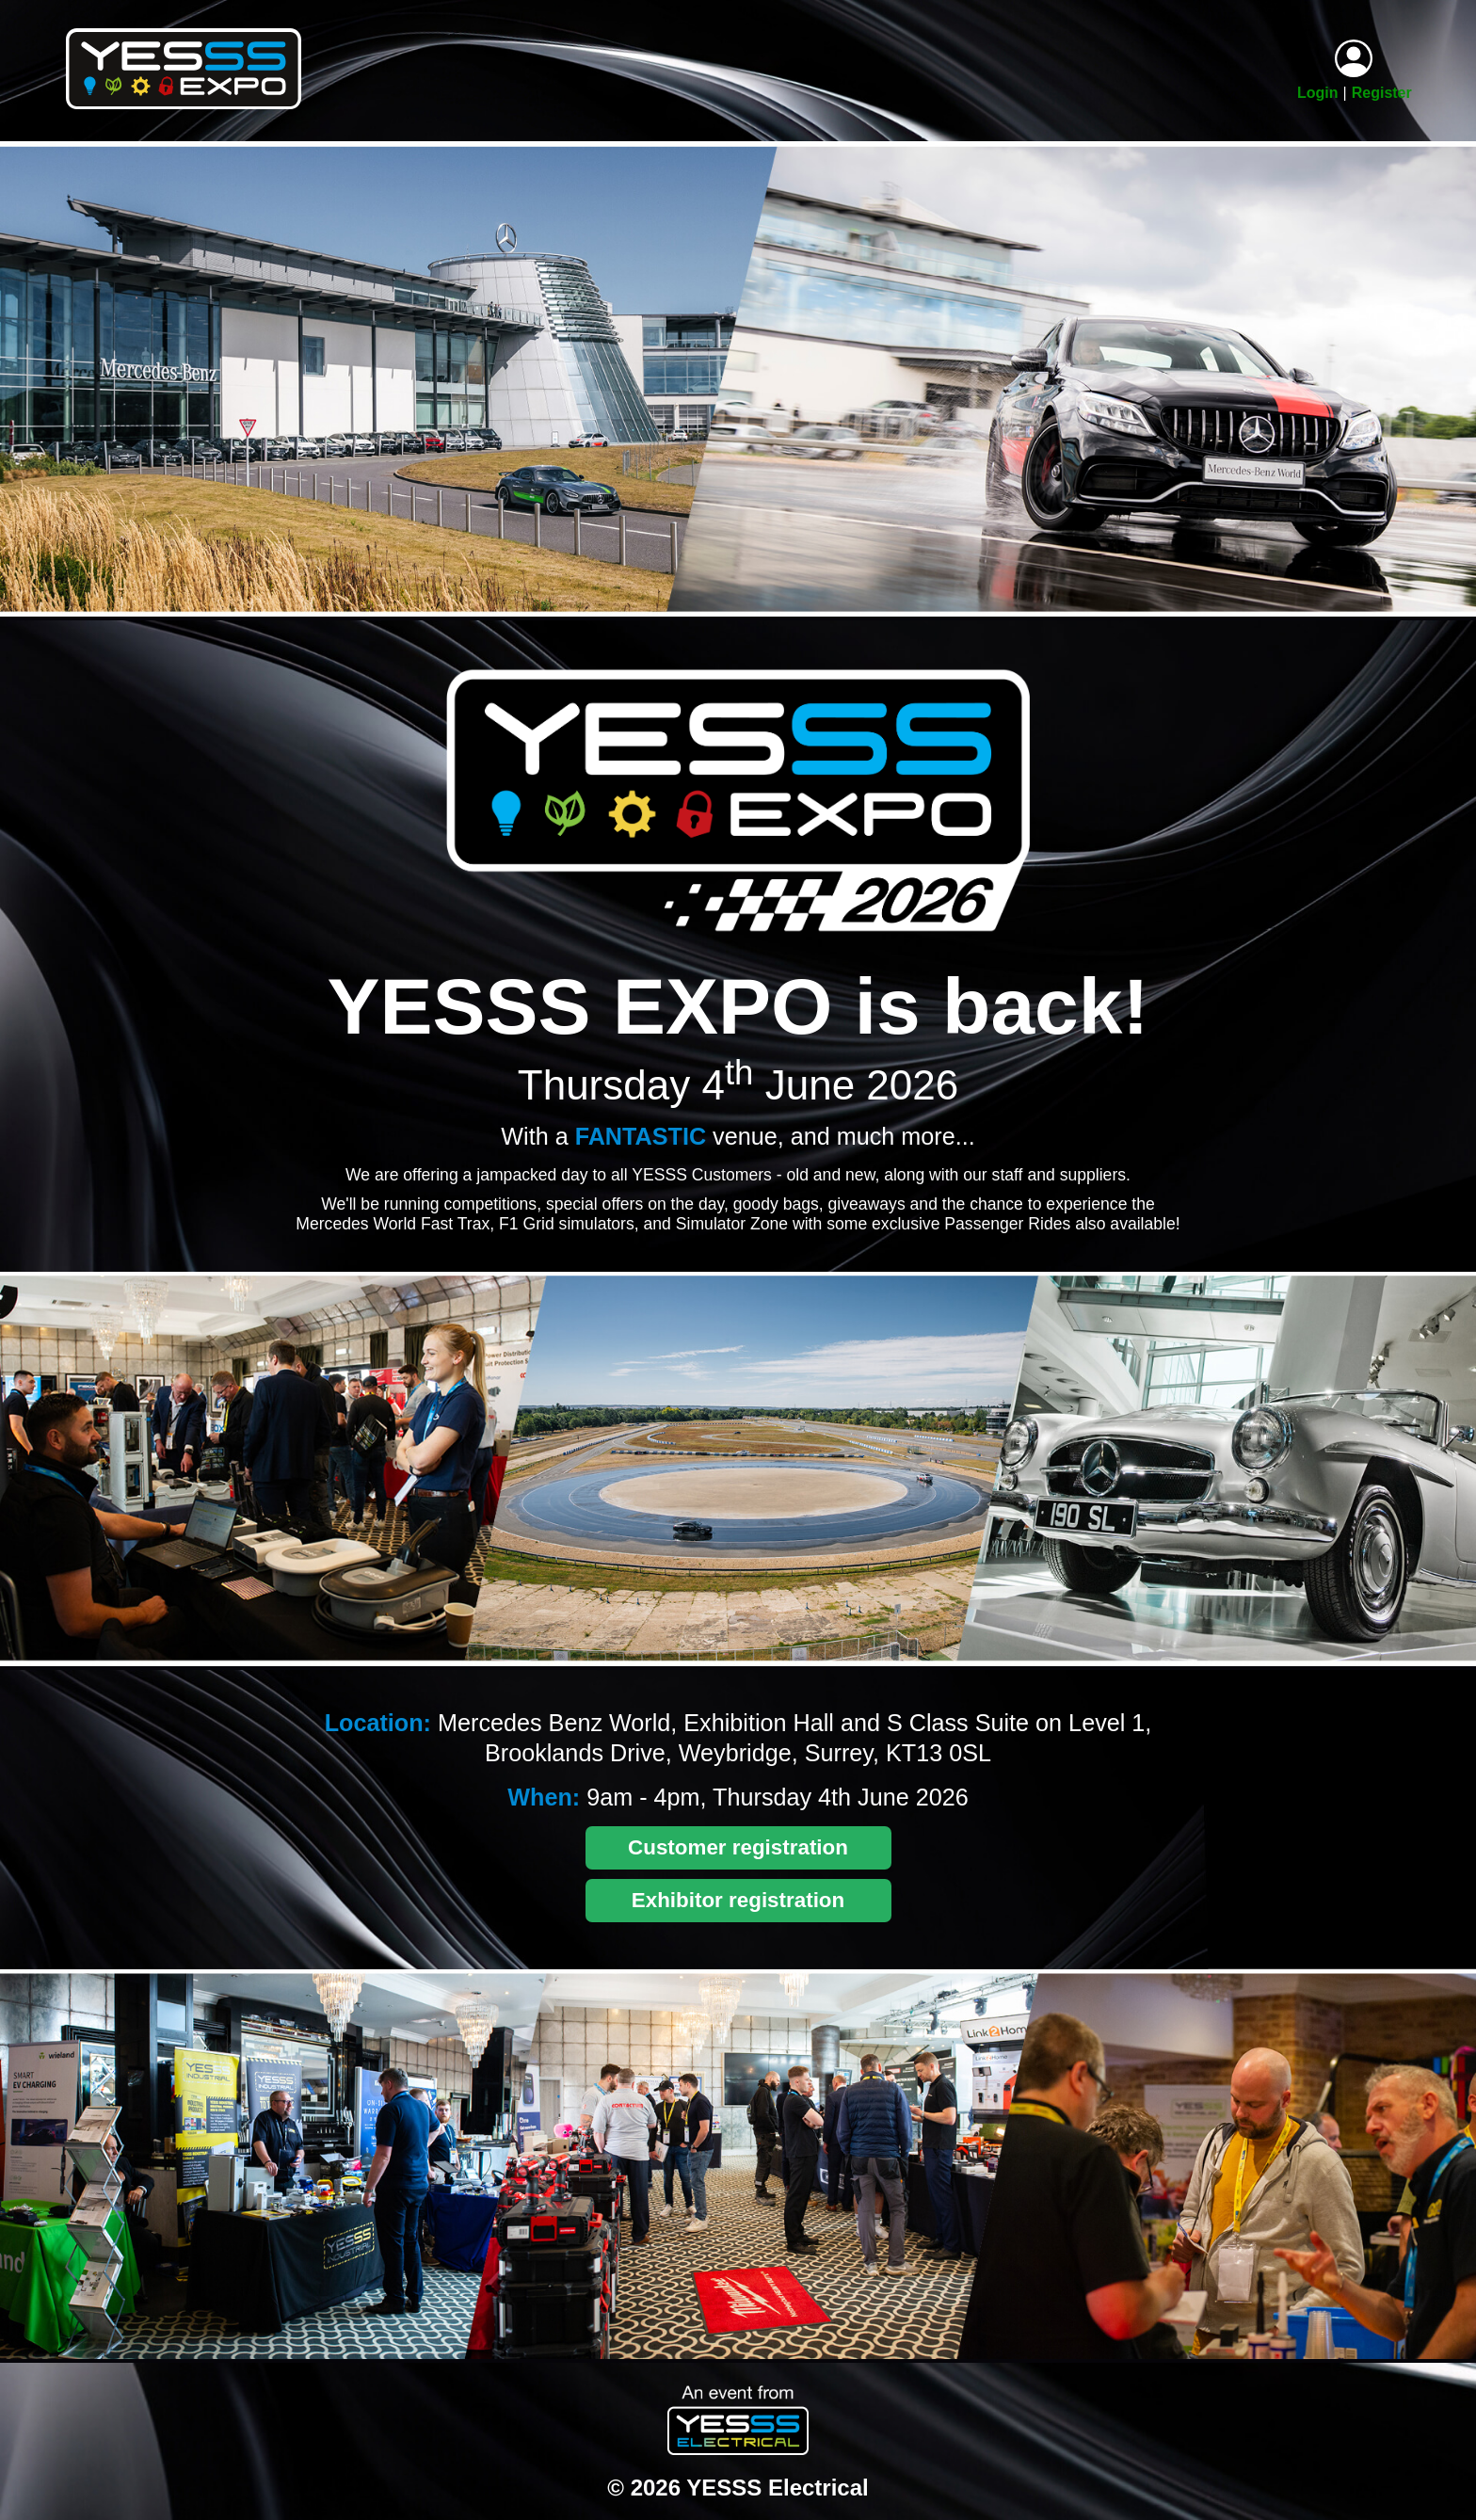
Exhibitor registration (738, 1900)
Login (1318, 93)
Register (1382, 93)
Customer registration (738, 1847)
